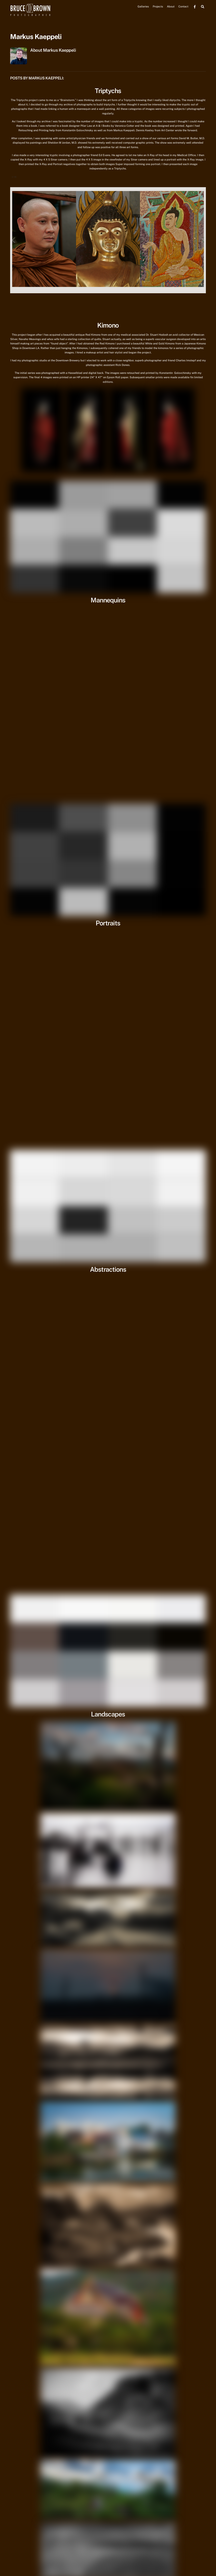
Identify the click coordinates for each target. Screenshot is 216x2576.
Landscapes (108, 1714)
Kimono (108, 325)
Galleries (143, 6)
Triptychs (108, 91)
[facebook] (194, 6)
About (170, 6)
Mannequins (108, 600)
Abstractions (108, 1269)
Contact (183, 6)
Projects (158, 6)
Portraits (108, 923)
